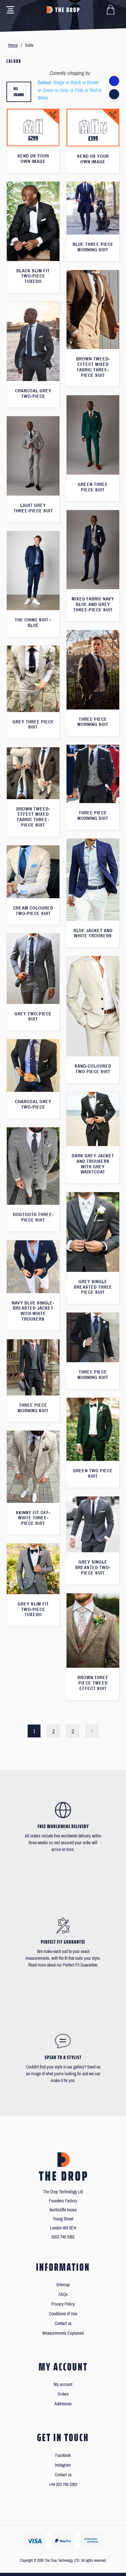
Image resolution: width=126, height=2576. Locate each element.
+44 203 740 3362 (63, 2484)
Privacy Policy (63, 2304)
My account (63, 2384)
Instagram (63, 2465)
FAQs (63, 2294)
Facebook (63, 2455)
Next (92, 1731)
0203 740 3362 (63, 2237)
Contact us (63, 2323)
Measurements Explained (63, 2333)
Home (13, 45)
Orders (63, 2394)
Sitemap (63, 2284)
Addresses (63, 2403)
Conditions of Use (63, 2313)
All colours (19, 91)
